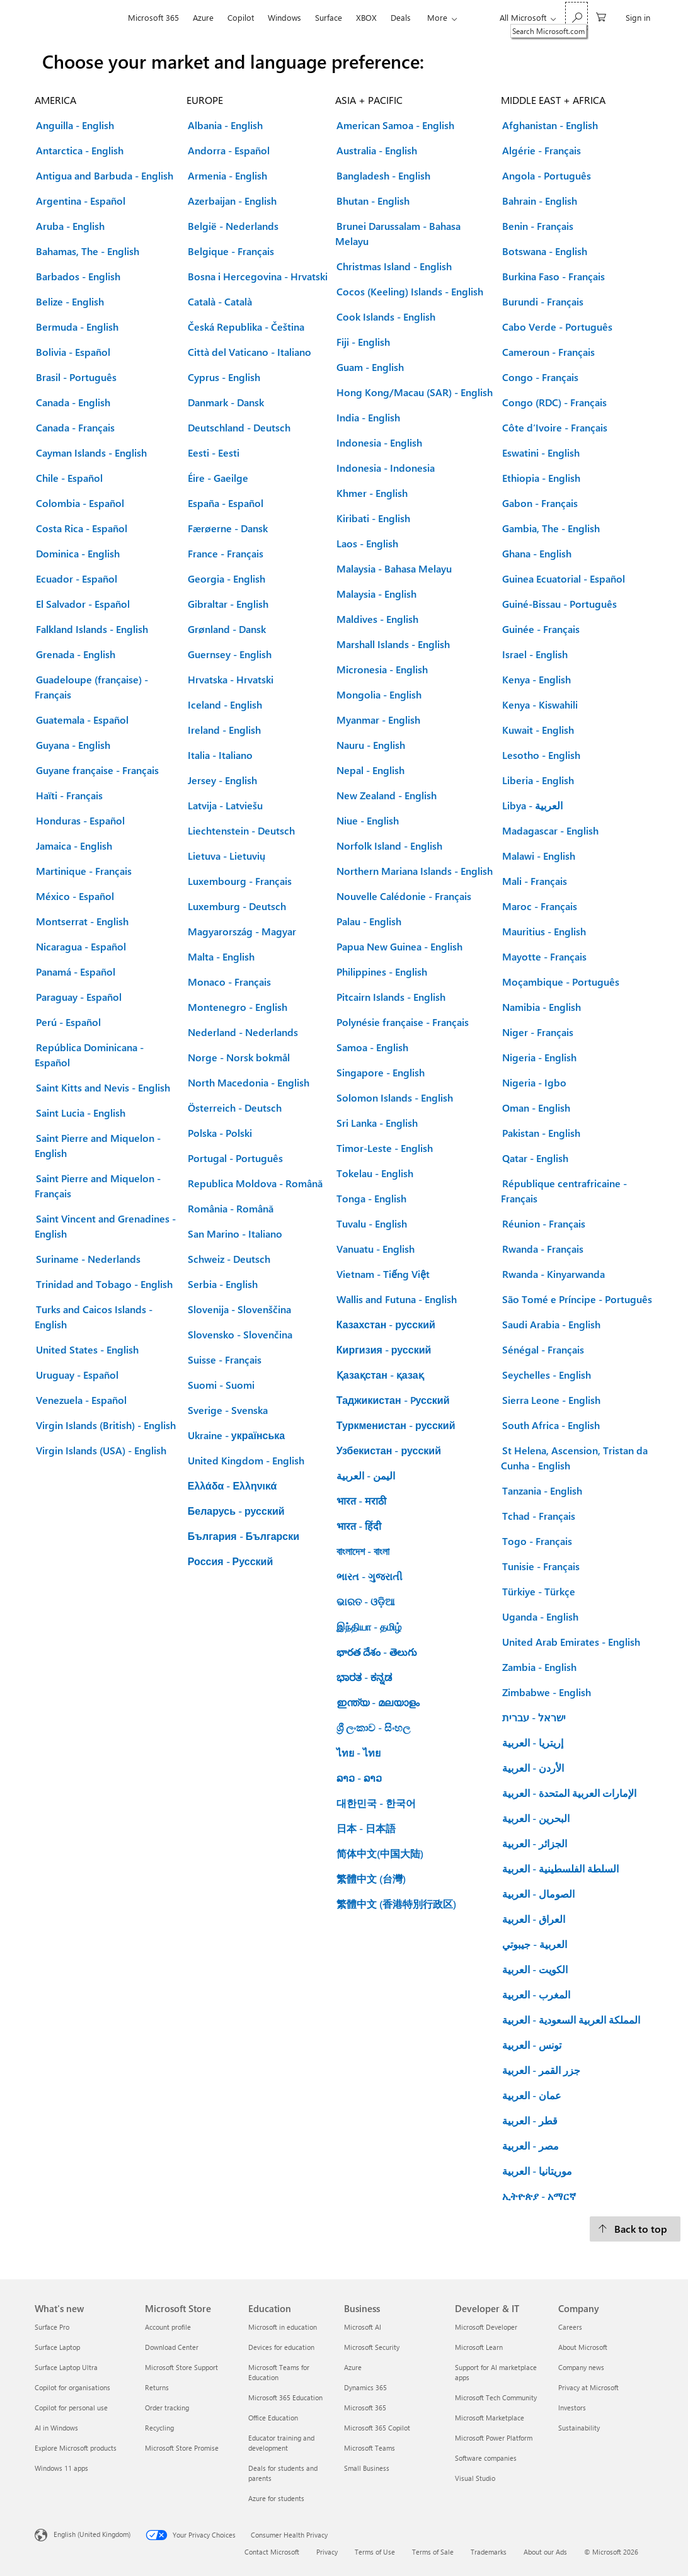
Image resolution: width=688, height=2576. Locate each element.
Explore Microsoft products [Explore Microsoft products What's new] (76, 2448)
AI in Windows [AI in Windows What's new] (56, 2427)
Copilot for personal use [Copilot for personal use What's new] (71, 2407)
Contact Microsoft (271, 2551)
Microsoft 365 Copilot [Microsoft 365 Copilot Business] (377, 2427)
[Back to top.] (635, 2229)
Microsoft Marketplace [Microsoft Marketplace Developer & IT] (489, 2417)
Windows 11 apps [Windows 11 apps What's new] (61, 2468)
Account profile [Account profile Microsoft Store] (168, 2327)
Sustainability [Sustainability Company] (579, 2427)
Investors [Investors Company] (572, 2407)
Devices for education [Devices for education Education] (281, 2347)
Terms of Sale (433, 2551)
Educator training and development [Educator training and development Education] (281, 2443)
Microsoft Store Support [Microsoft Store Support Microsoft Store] (181, 2367)
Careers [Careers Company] (570, 2327)
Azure (203, 17)
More (437, 17)
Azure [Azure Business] (353, 2367)
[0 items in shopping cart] (601, 16)
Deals (401, 17)
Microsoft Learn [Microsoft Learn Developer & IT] (479, 2347)
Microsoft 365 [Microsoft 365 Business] (365, 2407)
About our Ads (545, 2551)
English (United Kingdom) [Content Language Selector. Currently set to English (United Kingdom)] (92, 2534)
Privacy (327, 2551)
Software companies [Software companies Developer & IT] (486, 2458)
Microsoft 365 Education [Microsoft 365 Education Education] (285, 2397)
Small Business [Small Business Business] (366, 2468)
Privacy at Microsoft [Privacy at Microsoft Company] (588, 2387)
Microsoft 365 (153, 17)
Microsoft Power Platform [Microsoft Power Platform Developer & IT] (493, 2437)
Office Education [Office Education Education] (273, 2417)
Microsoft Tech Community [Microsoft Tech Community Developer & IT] (496, 2397)
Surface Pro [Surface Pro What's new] (52, 2327)
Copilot (240, 17)
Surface (328, 17)
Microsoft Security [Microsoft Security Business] (371, 2347)
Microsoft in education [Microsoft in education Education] (282, 2327)
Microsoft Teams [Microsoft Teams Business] (369, 2448)
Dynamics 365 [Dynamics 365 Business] (365, 2387)
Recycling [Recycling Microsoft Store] (159, 2427)
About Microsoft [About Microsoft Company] (582, 2347)
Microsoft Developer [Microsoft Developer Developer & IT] (486, 2327)
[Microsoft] (78, 18)
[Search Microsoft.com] (576, 16)
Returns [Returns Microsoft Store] (157, 2387)
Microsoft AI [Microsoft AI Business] (362, 2327)
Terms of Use (375, 2551)
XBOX (366, 17)
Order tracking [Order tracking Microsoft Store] (167, 2407)
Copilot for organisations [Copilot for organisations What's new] (72, 2387)
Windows (284, 17)
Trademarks (489, 2551)
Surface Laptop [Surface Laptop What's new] (57, 2347)
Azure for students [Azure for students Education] (276, 2498)
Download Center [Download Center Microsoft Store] (171, 2347)
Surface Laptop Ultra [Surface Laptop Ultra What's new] (66, 2367)
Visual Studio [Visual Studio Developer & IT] (475, 2478)
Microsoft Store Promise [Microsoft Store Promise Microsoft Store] (182, 2448)
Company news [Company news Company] (581, 2367)
